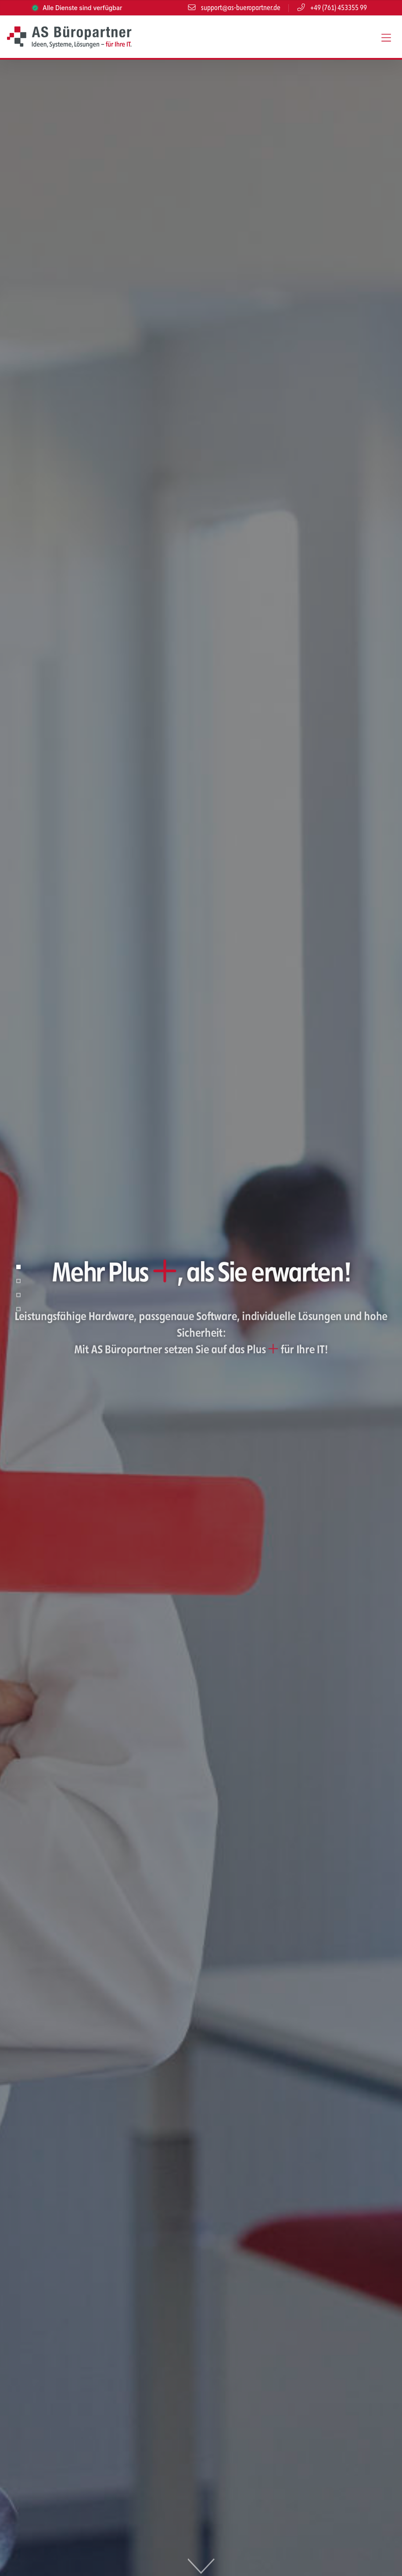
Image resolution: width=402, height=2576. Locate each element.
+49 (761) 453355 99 (331, 8)
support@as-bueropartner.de (233, 8)
